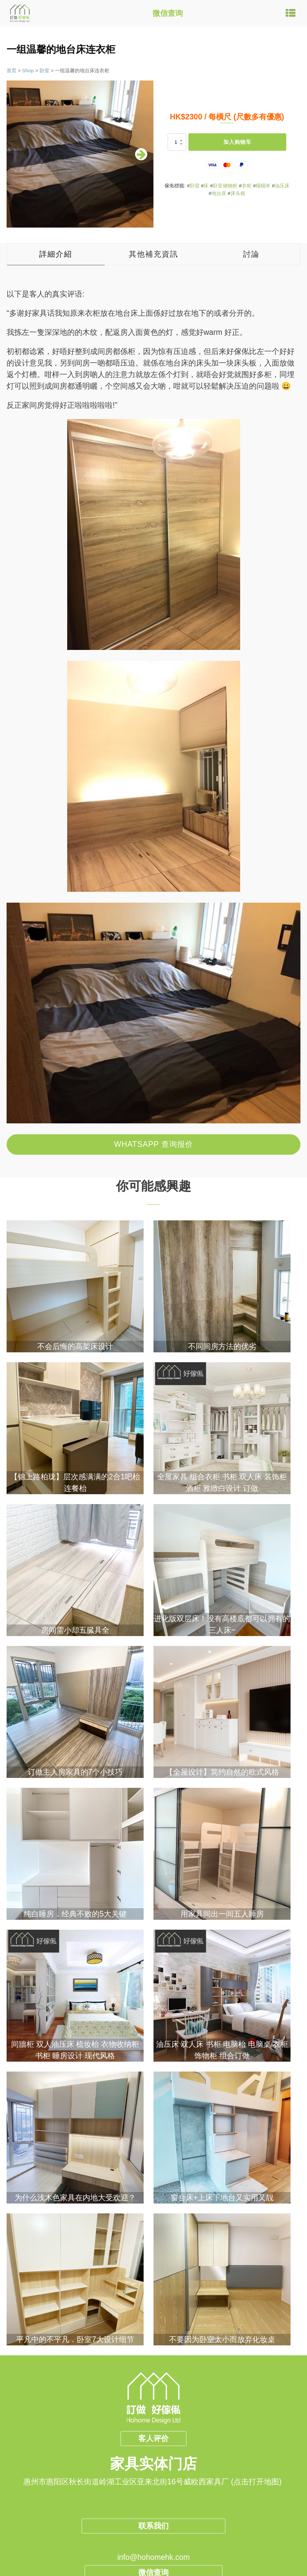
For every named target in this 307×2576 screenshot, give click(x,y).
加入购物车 (237, 142)
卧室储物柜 (225, 185)
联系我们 (153, 2526)
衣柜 (247, 185)
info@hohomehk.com (153, 2557)
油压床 (282, 185)
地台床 (218, 193)
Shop (28, 70)
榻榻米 (263, 185)
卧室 (44, 70)
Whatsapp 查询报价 (153, 1144)
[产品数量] (177, 142)
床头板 (238, 193)
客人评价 (153, 2438)
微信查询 (168, 13)
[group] (80, 154)
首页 (11, 70)
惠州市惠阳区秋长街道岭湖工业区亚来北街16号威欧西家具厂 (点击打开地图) (153, 2481)
